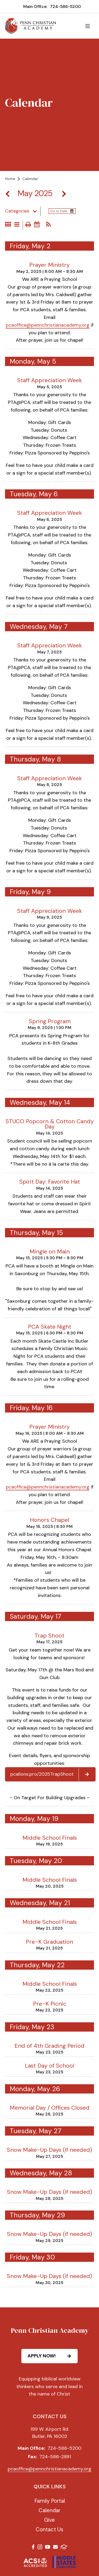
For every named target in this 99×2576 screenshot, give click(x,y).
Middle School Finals (49, 1838)
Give (49, 2519)
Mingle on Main (50, 1251)
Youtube (47, 2547)
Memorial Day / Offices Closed (49, 2108)
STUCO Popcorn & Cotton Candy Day (50, 1124)
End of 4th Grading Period (49, 2046)
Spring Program (49, 1021)
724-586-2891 (55, 2456)
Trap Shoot (49, 1635)
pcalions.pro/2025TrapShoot (52, 1774)
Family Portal (49, 2500)
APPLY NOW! (52, 2356)
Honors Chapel (49, 1520)
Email (55, 2547)
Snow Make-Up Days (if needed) (49, 2150)
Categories (22, 211)
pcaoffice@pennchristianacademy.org (47, 325)
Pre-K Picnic (49, 2003)
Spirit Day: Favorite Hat (49, 1181)
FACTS (64, 2547)
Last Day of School (49, 2065)
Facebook (33, 2547)
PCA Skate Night (49, 1326)
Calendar (49, 2510)
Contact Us (49, 2529)
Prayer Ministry (49, 265)
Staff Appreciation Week (49, 380)
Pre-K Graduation (49, 1942)
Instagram (39, 2547)
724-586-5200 (65, 6)
